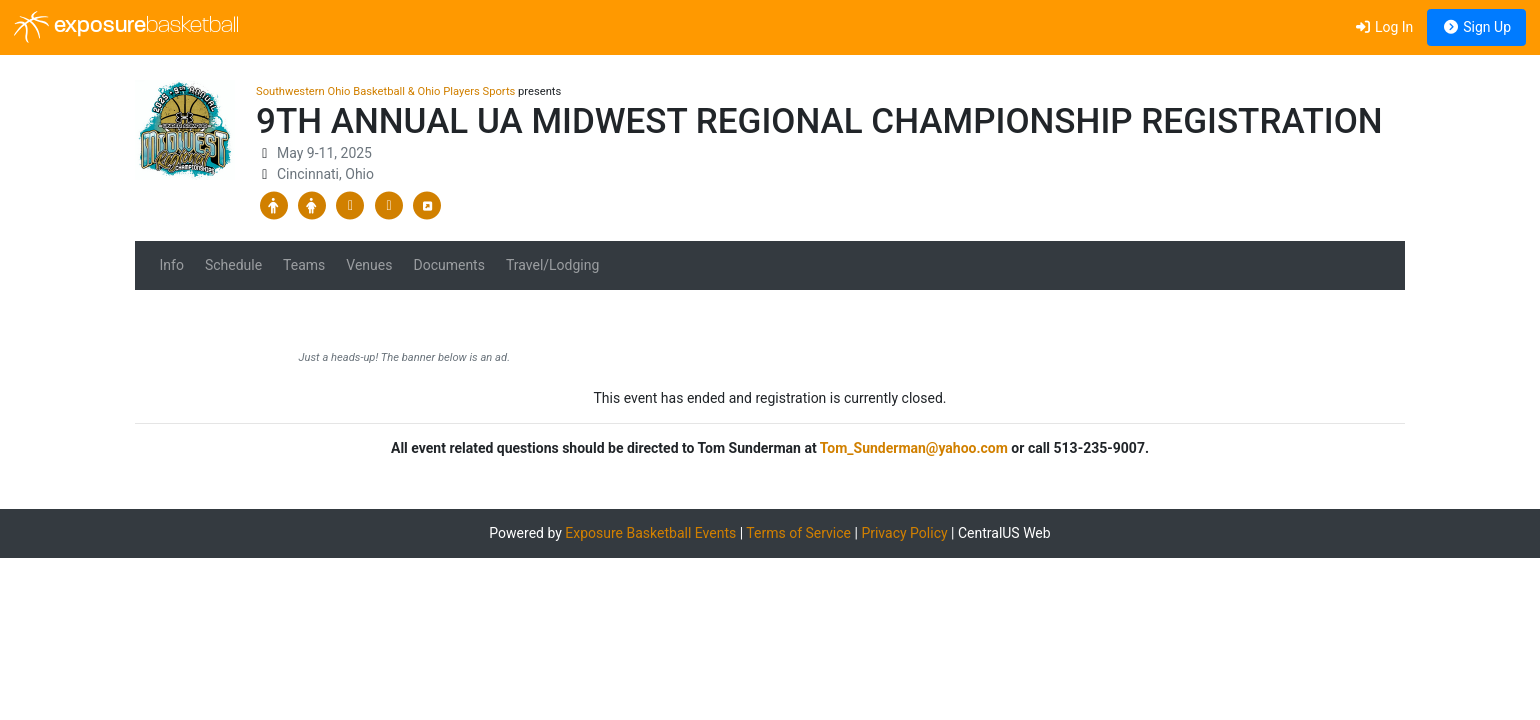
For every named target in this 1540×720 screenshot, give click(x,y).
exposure (126, 27)
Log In (1383, 27)
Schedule (233, 265)
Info (172, 265)
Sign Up (1476, 27)
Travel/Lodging (552, 265)
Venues (369, 265)
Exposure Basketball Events (650, 533)
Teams (304, 265)
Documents (448, 265)
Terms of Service (798, 533)
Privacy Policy (904, 533)
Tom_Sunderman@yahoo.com (914, 448)
